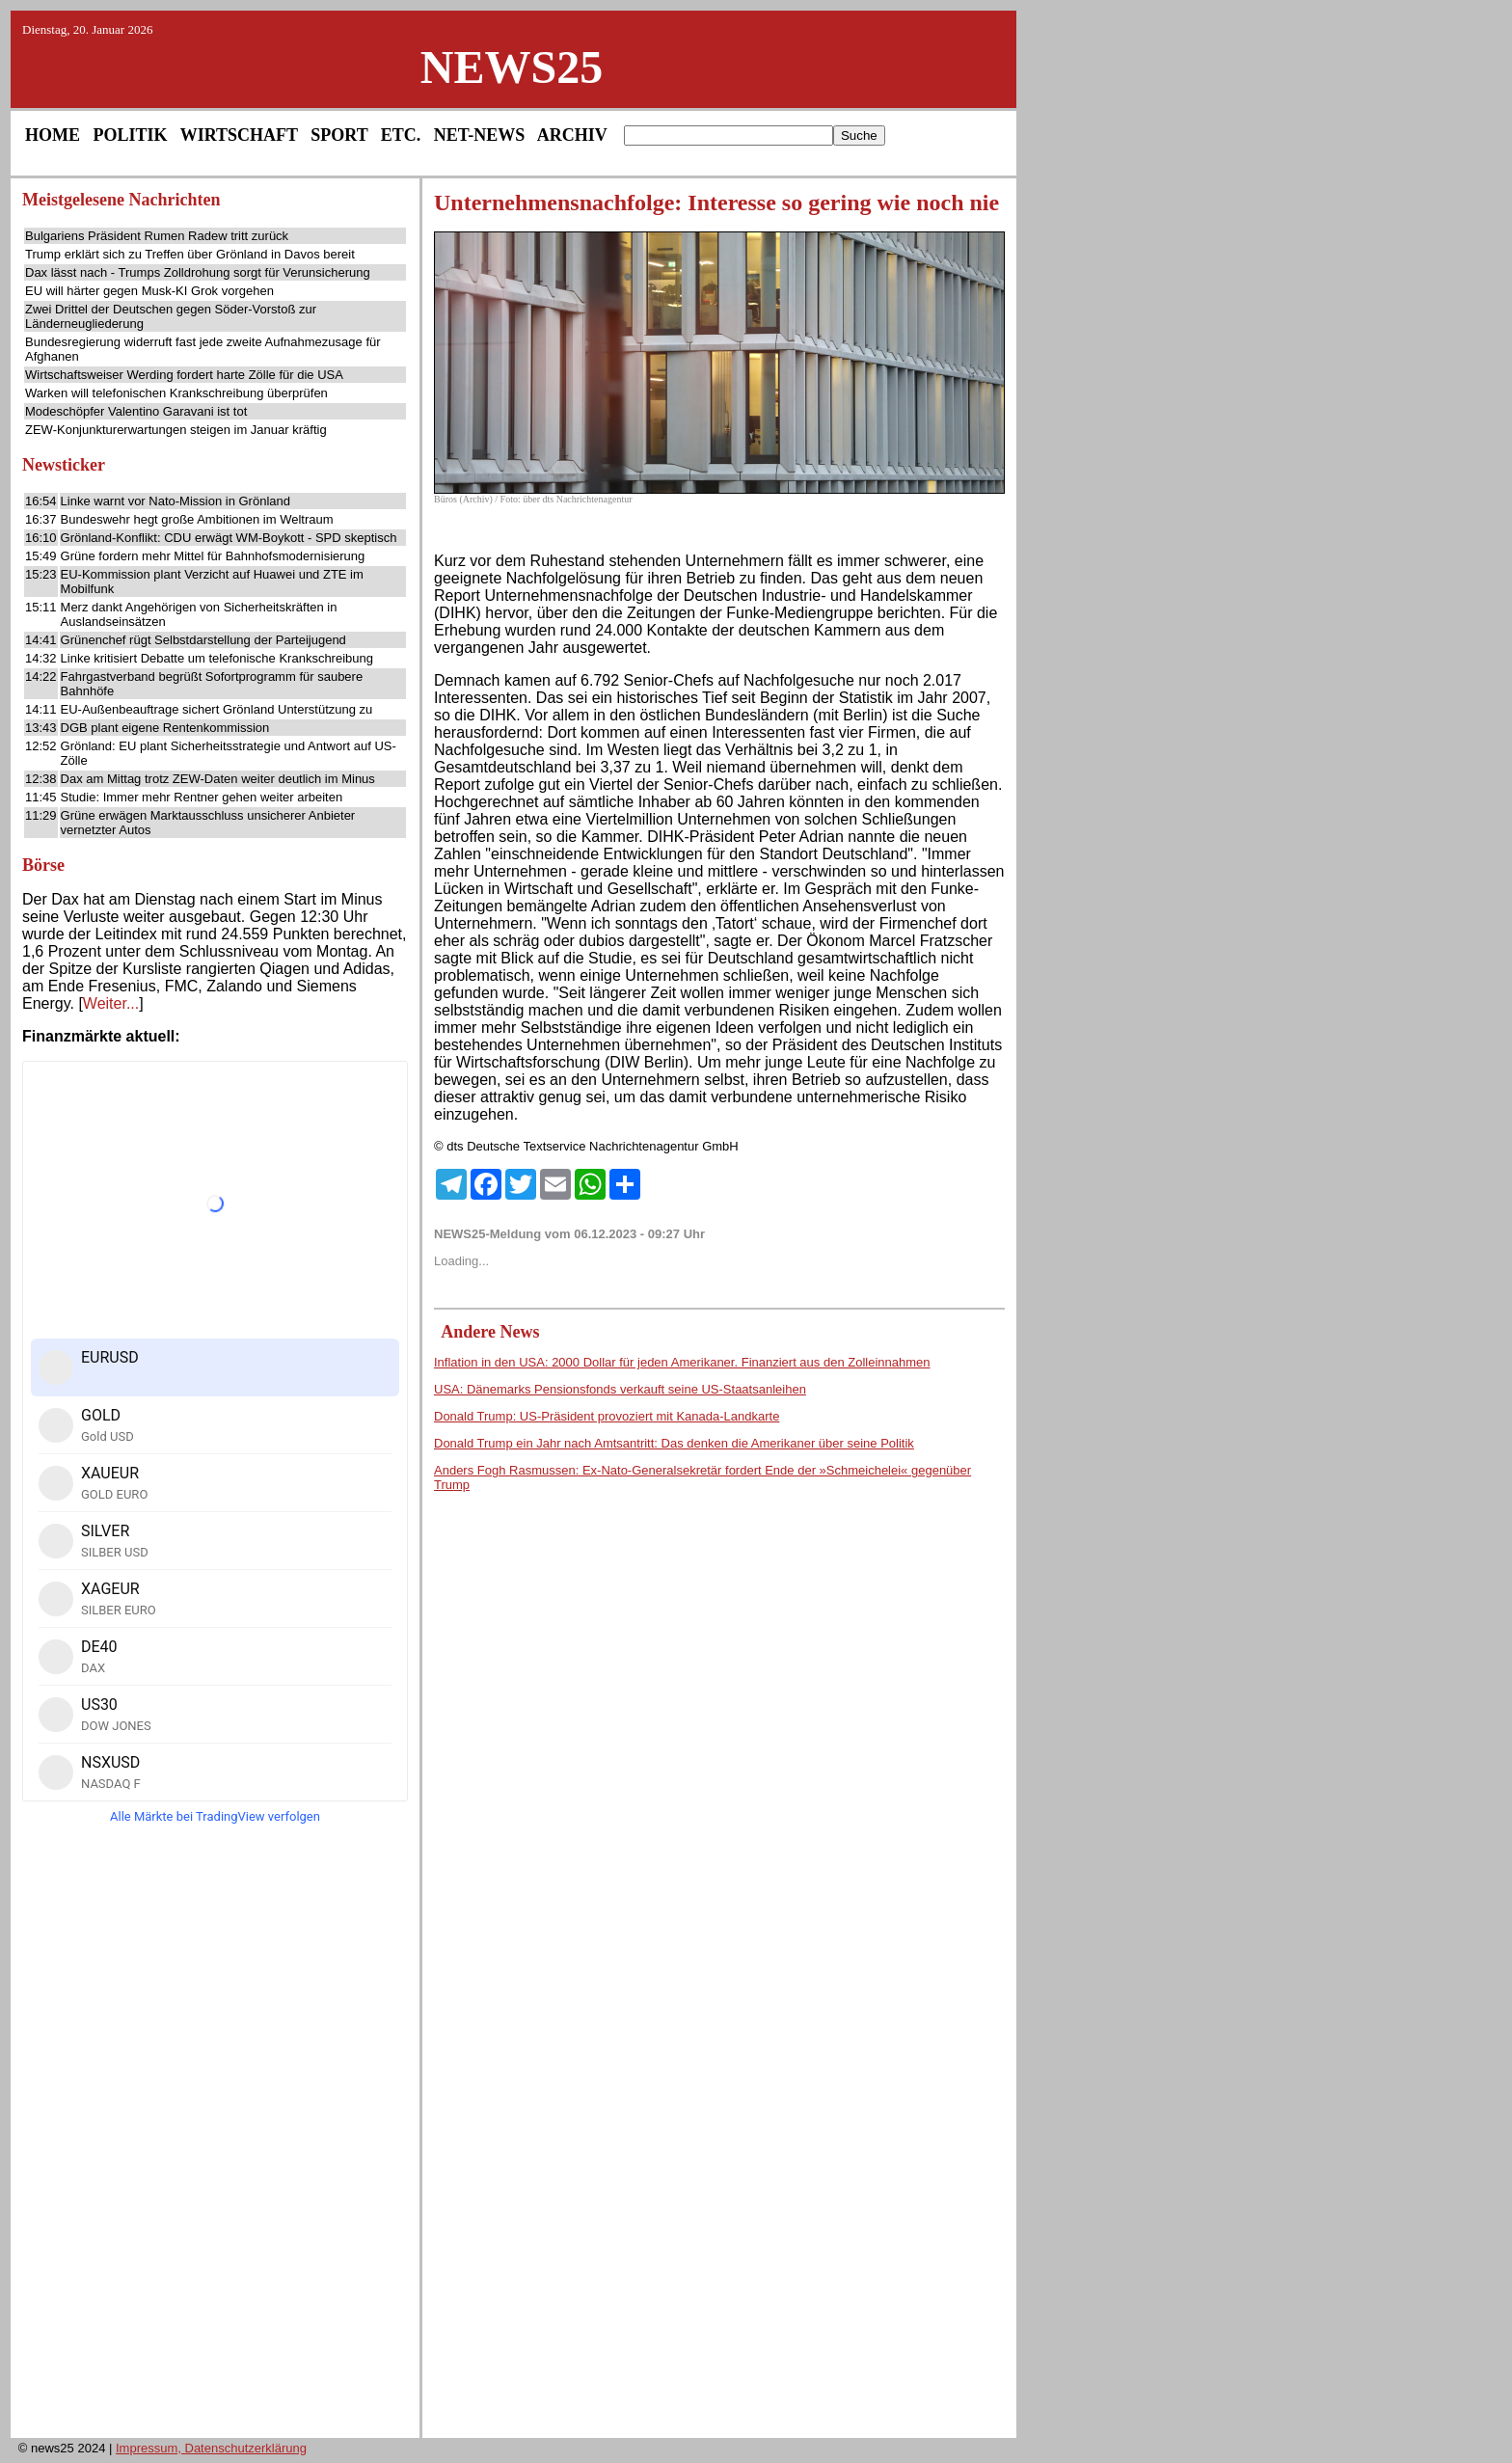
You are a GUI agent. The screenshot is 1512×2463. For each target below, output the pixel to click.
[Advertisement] (215, 2137)
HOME (52, 135)
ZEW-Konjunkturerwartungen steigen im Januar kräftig (176, 429)
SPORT (338, 135)
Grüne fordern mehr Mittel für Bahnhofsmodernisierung (213, 556)
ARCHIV (572, 135)
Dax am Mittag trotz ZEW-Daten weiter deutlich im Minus (218, 778)
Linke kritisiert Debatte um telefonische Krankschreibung (217, 658)
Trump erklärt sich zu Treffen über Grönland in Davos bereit (190, 254)
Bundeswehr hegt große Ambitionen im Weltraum (197, 519)
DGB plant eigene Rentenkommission (165, 727)
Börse (43, 865)
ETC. (401, 135)
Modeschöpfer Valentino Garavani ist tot (136, 411)
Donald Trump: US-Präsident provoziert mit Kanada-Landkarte (606, 1416)
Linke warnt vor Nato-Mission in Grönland (175, 501)
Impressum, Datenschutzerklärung (211, 2448)
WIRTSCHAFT (239, 135)
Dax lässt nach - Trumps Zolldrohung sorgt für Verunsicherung (197, 272)
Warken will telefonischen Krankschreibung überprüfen (176, 393)
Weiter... (111, 1003)
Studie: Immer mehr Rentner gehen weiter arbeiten (202, 797)
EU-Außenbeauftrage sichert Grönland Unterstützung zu (217, 709)
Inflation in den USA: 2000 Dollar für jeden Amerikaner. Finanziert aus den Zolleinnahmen (682, 1362)
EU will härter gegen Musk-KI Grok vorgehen (149, 291)
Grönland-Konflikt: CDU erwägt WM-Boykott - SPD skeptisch (229, 537)
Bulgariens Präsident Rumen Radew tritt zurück (156, 236)
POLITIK (131, 135)
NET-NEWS (479, 135)
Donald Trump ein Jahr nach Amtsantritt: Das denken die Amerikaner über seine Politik (674, 1443)
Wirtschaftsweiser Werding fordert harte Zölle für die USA (184, 374)
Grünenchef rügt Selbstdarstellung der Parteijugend (203, 640)
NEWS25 (511, 67)
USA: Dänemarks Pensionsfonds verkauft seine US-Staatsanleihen (620, 1389)
